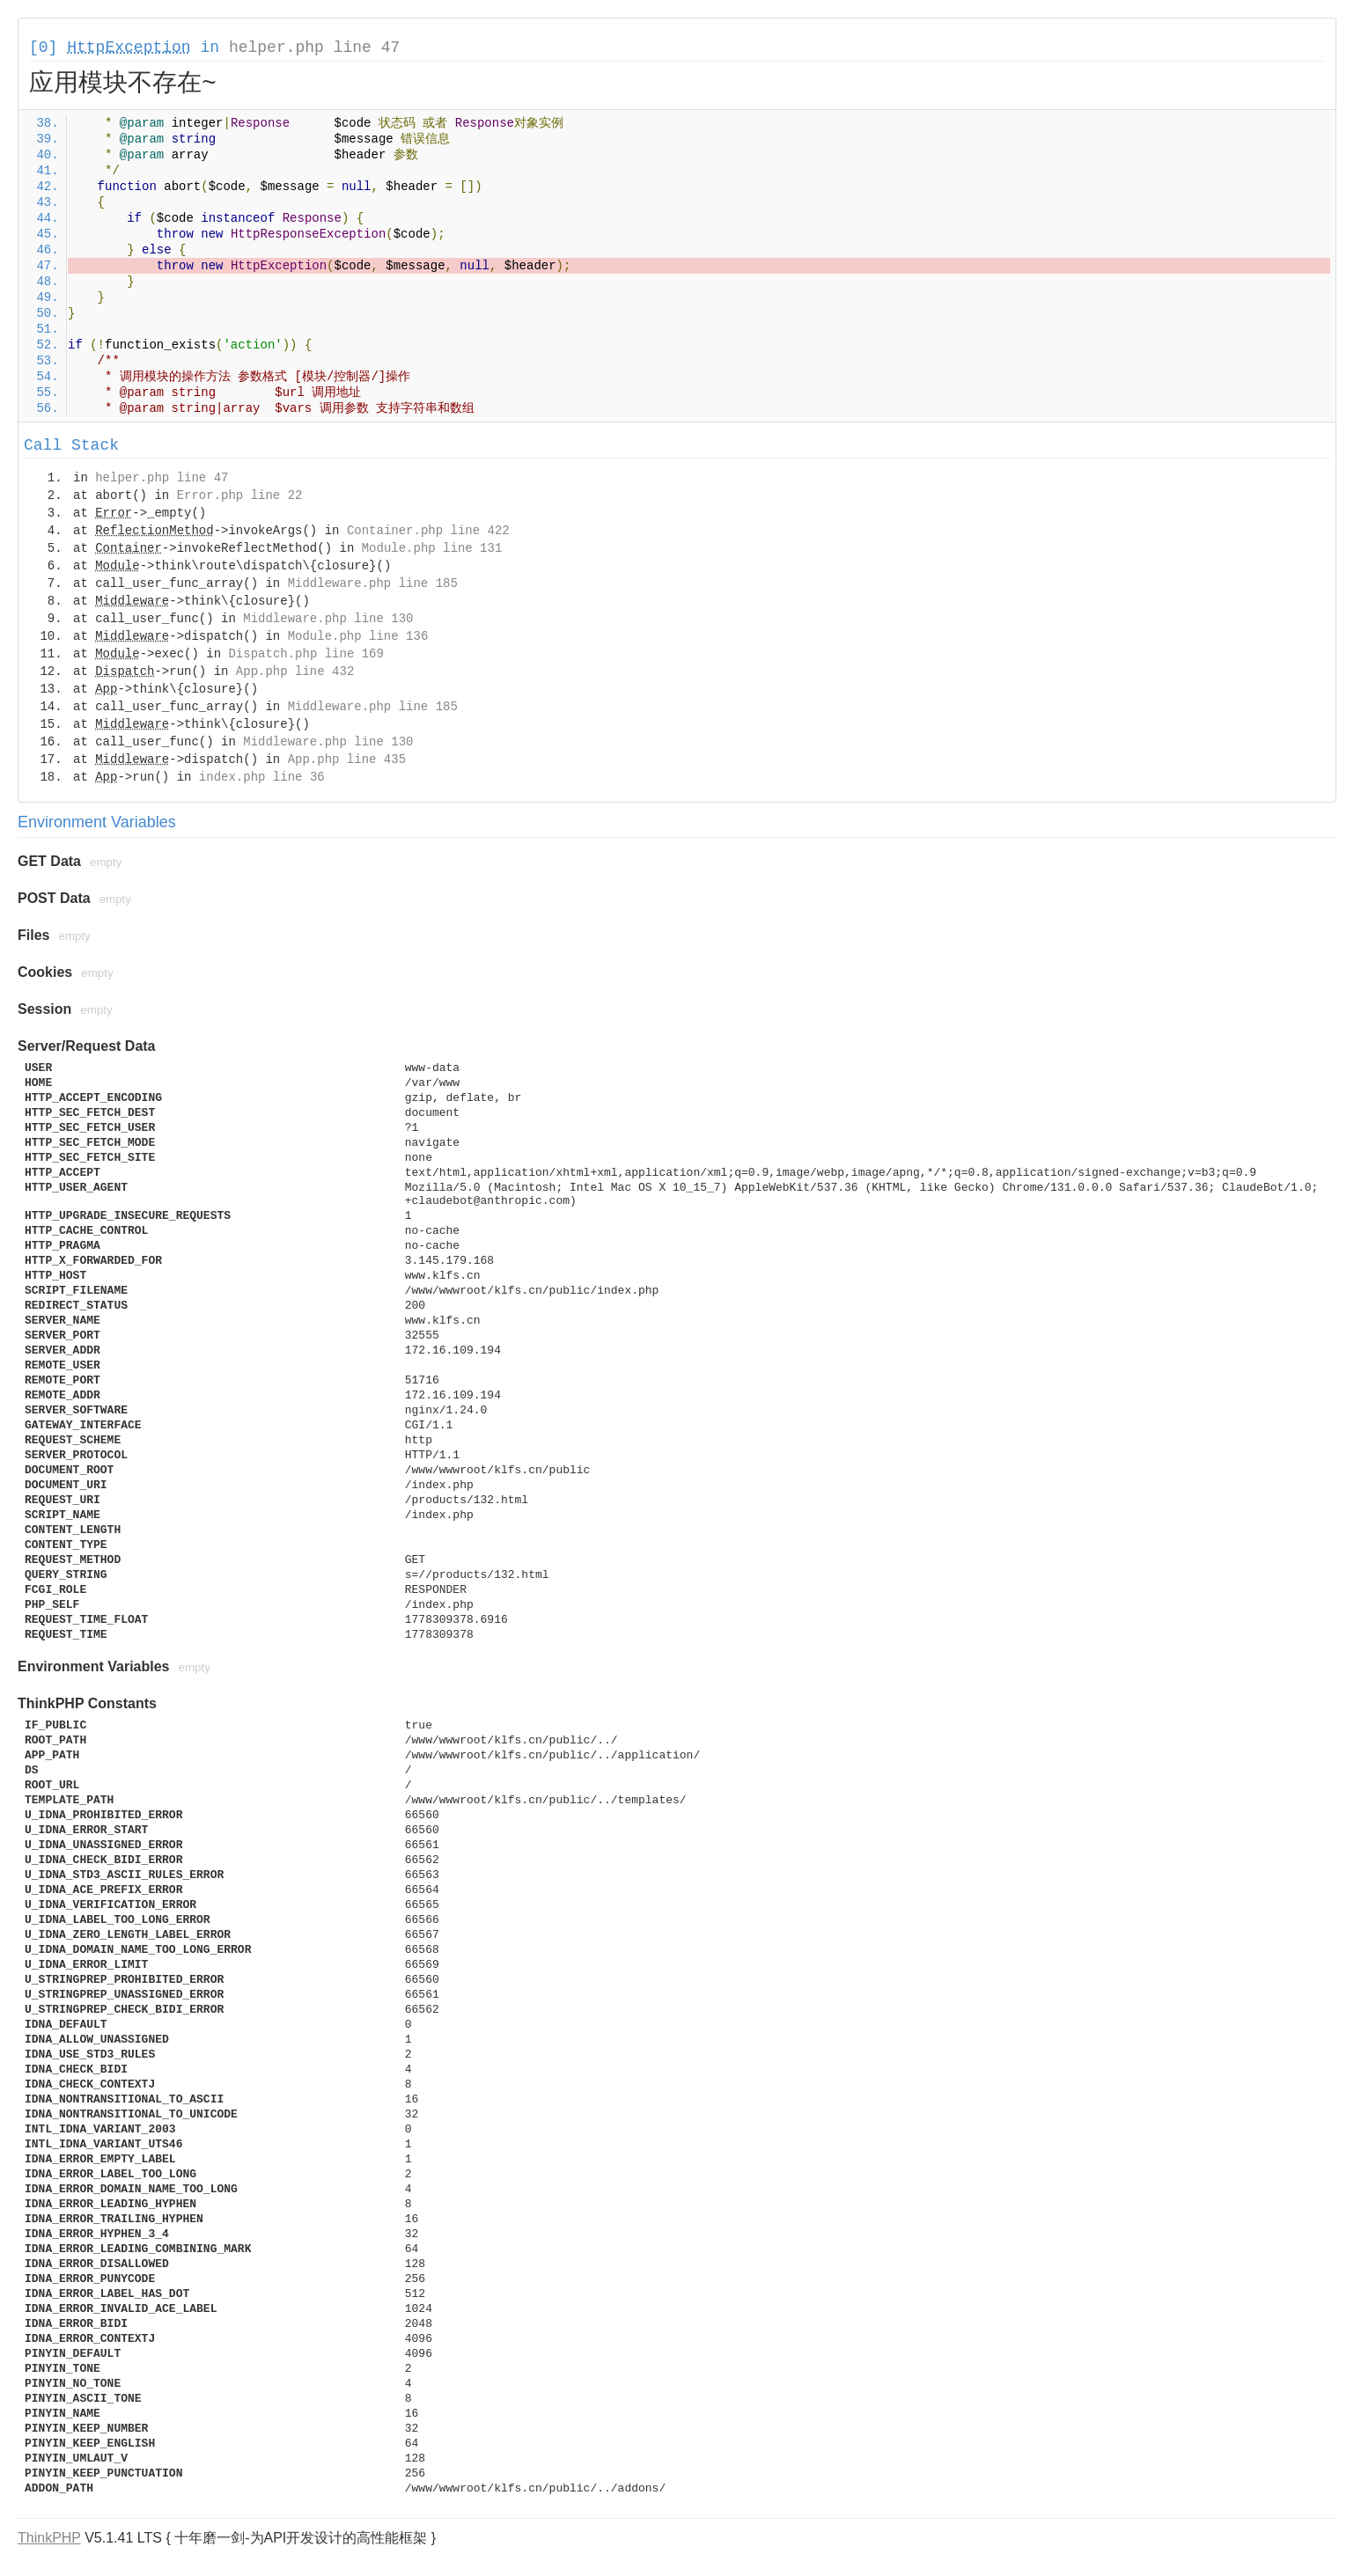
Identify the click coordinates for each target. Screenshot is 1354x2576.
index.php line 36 (262, 777)
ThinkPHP (49, 2537)
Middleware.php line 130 (328, 619)
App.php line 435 (347, 759)
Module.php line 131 (432, 548)
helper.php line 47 (314, 47)
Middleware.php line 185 (373, 583)
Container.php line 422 (428, 531)
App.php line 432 (295, 671)
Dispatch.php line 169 (305, 654)
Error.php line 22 (240, 495)
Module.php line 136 (358, 636)
